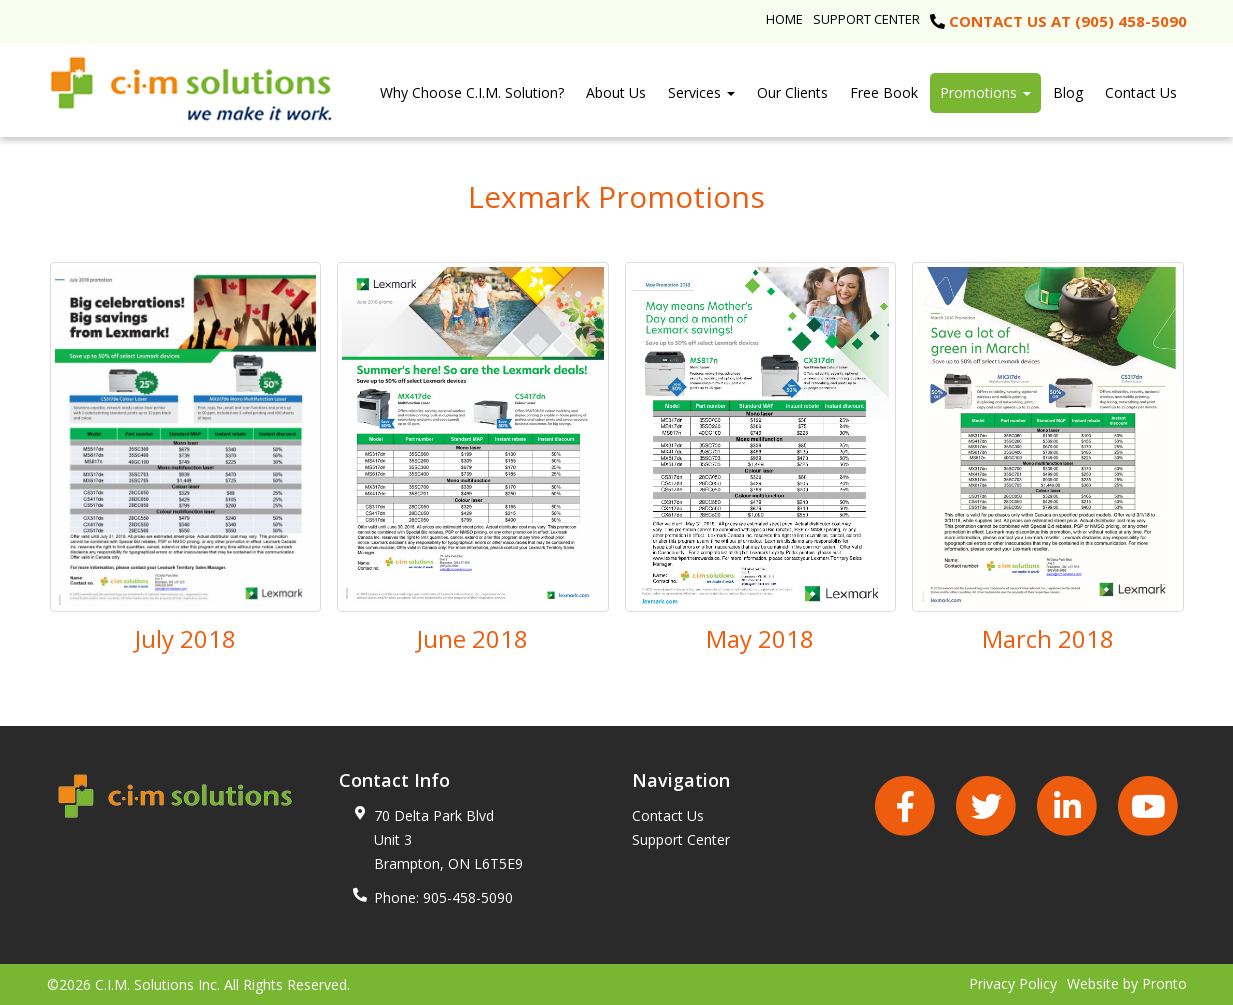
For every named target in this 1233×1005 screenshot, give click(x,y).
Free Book (884, 92)
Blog (1068, 92)
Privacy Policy (1013, 983)
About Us (616, 92)
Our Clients (792, 92)
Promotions (985, 92)
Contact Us (1141, 92)
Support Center (866, 19)
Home (784, 19)
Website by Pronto (1127, 983)
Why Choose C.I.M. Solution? (472, 92)
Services (701, 92)
